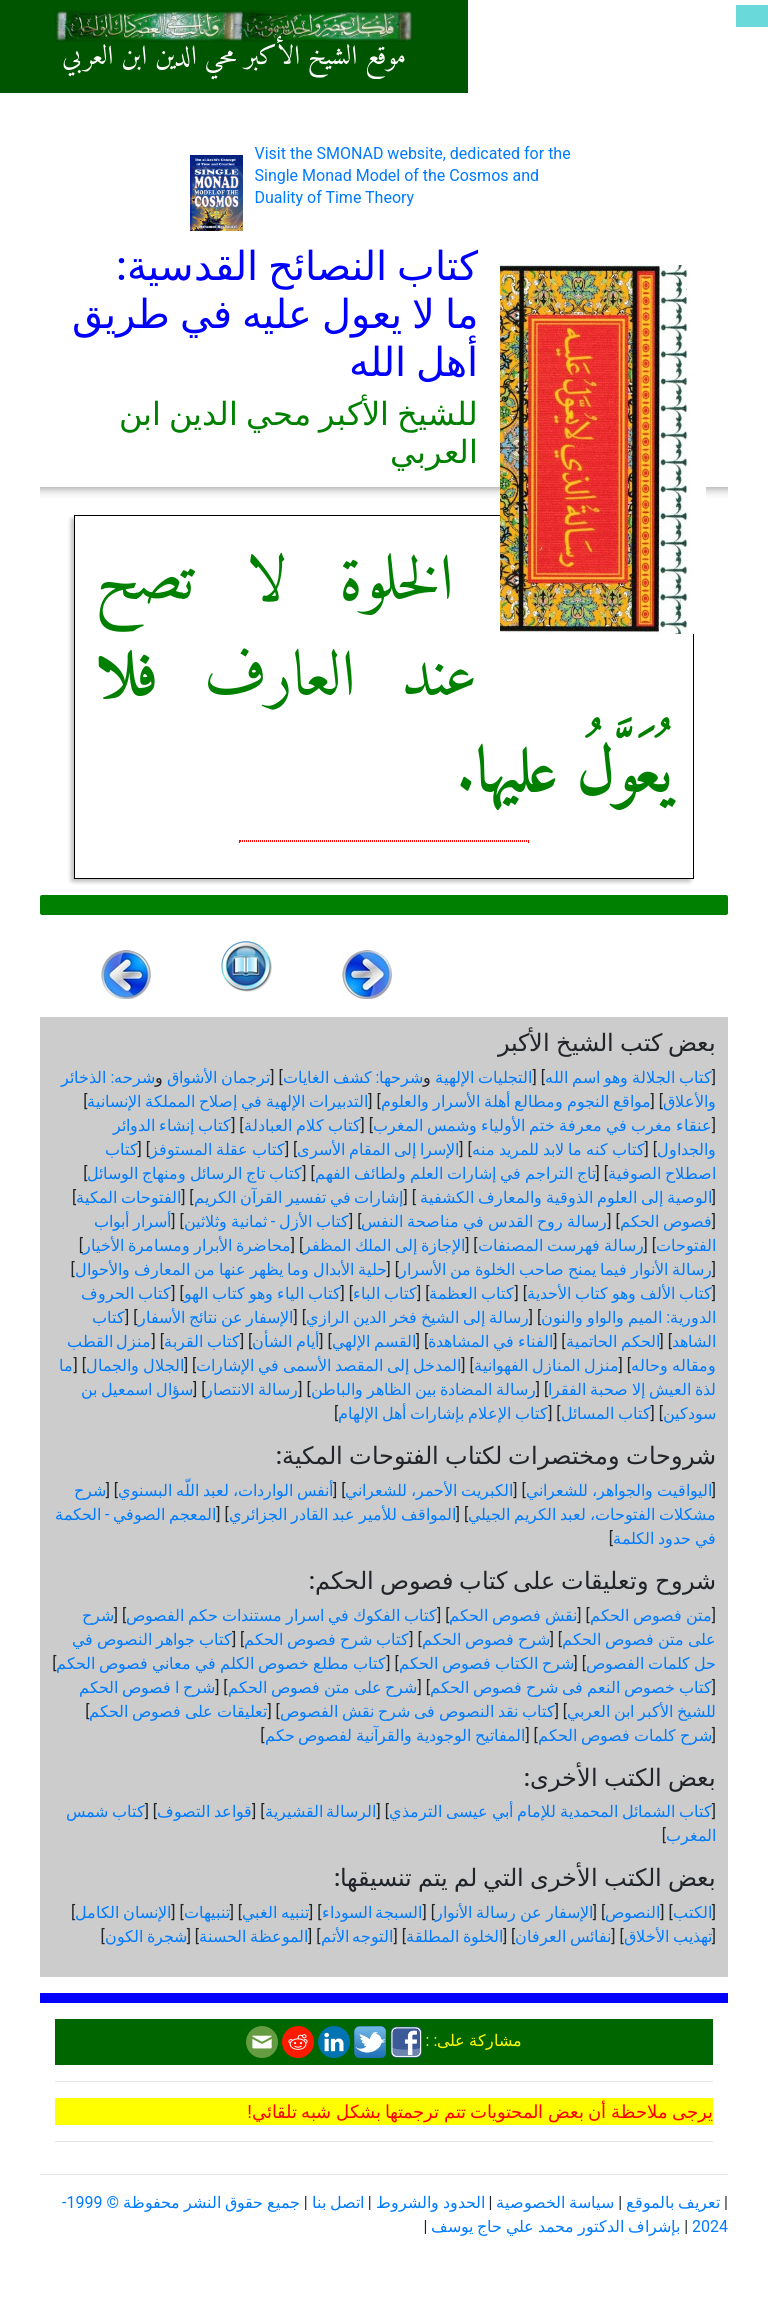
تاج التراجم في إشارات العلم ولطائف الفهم (455, 1173)
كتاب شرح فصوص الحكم (326, 1639)
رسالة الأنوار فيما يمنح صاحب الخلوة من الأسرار (555, 1269)
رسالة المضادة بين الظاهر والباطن (423, 1389)
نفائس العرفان (563, 1936)
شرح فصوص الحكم (486, 1639)
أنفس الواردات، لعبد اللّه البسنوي (225, 1490)
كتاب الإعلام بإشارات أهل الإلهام (443, 1413)
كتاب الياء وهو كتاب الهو (262, 1293)
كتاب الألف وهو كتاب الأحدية (619, 1293)
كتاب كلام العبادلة (302, 1125)
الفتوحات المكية (128, 1197)
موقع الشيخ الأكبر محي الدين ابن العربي (234, 57)
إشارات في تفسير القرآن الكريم (299, 1197)
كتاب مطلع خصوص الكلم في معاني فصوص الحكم (221, 1663)
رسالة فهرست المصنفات (561, 1245)
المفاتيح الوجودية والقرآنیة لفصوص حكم (395, 1735)
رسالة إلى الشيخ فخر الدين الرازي (417, 1317)
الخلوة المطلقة (454, 1936)
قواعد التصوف (204, 1811)
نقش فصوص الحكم (513, 1615)
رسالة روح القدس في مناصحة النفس (484, 1221)
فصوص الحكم (666, 1221)
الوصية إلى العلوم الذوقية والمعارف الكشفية (564, 1197)
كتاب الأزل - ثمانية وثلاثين (266, 1221)
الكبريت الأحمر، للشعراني (429, 1490)
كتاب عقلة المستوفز (217, 1149)
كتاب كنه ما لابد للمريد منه (558, 1149)
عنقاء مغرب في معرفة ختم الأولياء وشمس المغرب (542, 1125)
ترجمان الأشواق (218, 1077)
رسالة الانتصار (251, 1389)
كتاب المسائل (606, 1413)
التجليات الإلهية (483, 1077)
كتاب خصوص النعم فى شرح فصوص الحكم (571, 1687)
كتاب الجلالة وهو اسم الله (628, 1077)
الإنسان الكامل (123, 1912)
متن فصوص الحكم (651, 1615)
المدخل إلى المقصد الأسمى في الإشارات (328, 1365)
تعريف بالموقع (673, 2202)
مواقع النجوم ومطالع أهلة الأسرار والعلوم (516, 1101)
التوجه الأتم (357, 1936)
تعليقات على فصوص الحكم (178, 1711)
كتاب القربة (202, 1341)
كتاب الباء (385, 1293)
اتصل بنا (338, 2202)
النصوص (632, 1912)
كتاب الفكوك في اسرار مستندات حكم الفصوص (281, 1615)
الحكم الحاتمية (613, 1341)
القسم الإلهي (374, 1341)
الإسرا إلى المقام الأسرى (378, 1149)
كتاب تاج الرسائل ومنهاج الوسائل (194, 1173)
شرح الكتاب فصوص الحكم (486, 1663)
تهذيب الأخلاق (668, 1936)
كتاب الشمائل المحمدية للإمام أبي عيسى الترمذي (550, 1811)
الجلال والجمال (135, 1365)
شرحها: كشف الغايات (353, 1077)
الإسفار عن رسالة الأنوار (514, 1912)
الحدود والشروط (430, 2202)
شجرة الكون (146, 1936)
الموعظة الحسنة (253, 1936)
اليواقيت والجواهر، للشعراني (619, 1490)
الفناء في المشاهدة (490, 1341)
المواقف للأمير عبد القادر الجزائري (342, 1514)
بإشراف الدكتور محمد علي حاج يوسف (555, 2226)
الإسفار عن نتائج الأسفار (216, 1317)
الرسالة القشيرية (321, 1811)
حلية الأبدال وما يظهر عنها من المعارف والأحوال (231, 1269)
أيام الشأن (285, 1341)
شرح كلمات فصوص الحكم (625, 1735)
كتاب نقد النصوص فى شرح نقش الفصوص (417, 1711)
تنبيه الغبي (275, 1912)
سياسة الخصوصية (555, 2202)
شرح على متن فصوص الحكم (323, 1687)
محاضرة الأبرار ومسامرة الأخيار (187, 1245)
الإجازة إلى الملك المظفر (384, 1245)
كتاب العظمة (471, 1293)
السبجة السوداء (372, 1912)
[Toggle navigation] (752, 16)
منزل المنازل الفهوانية (546, 1365)
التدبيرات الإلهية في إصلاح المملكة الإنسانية (227, 1101)
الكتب (692, 1912)
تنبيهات (207, 1912)
